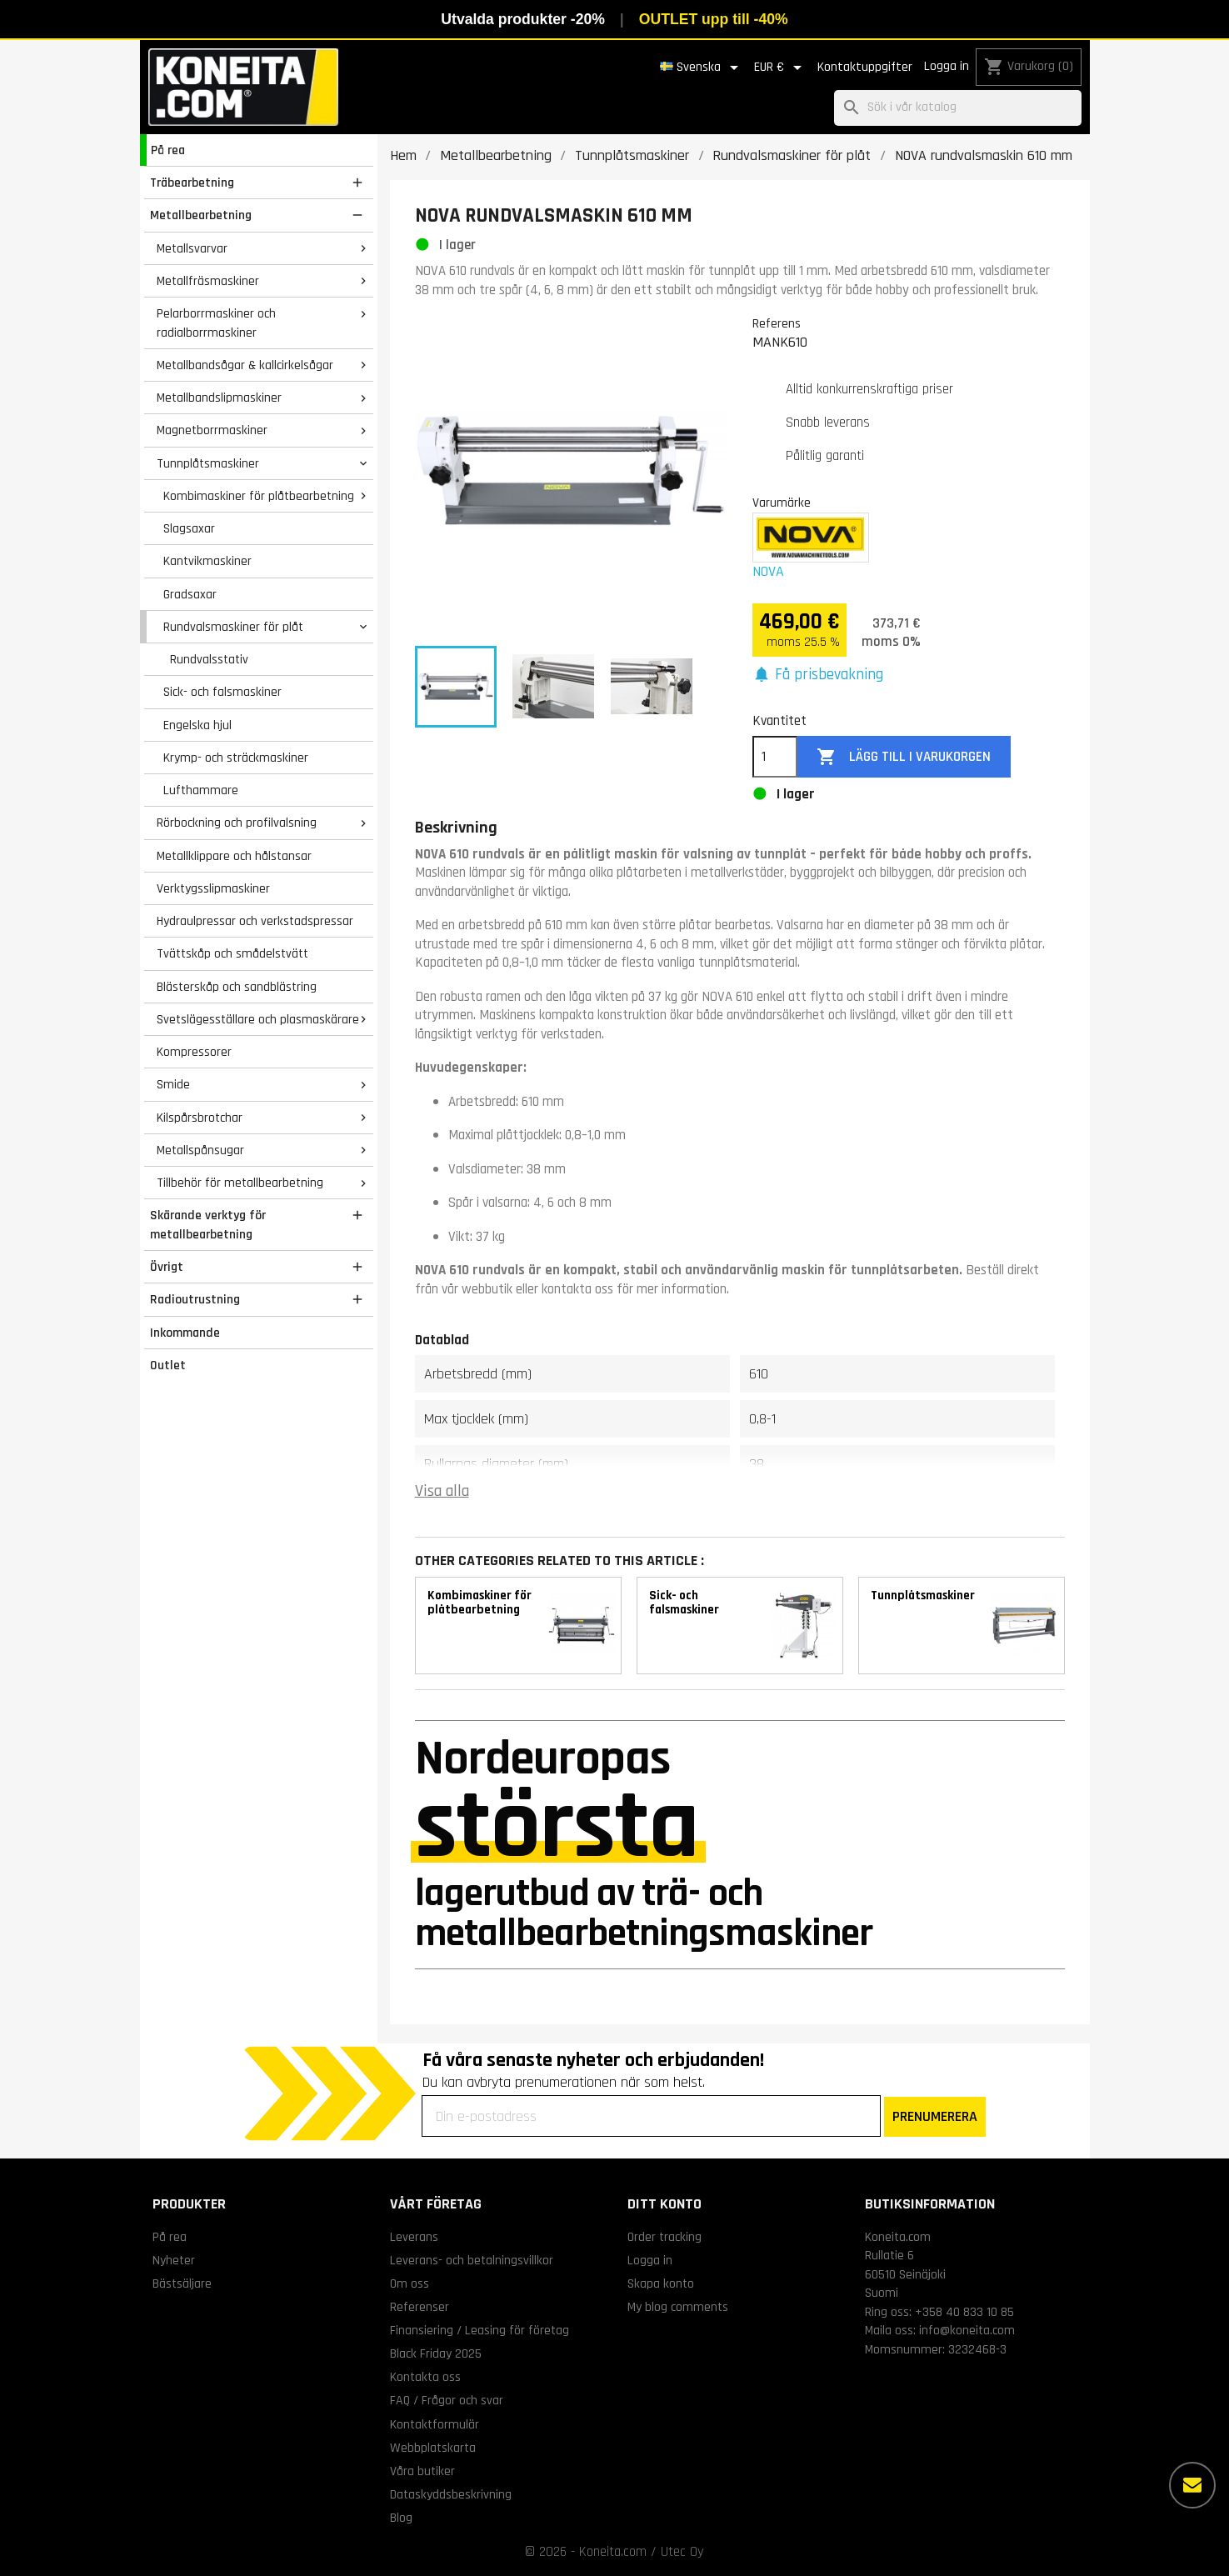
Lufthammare (200, 790)
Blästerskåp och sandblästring (237, 986)
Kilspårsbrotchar (199, 1117)
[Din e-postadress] (651, 2116)
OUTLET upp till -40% (713, 19)
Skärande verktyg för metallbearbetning (208, 1225)
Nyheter (173, 2260)
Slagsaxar (189, 528)
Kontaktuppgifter (864, 67)
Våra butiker (422, 2471)
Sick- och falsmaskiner (222, 691)
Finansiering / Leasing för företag (479, 2330)
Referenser (419, 2306)
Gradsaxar (190, 594)
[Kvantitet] (774, 757)
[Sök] (958, 108)
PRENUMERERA (934, 2116)
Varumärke (781, 502)
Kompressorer (194, 1051)
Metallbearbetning (201, 215)
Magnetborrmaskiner (212, 430)
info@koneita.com (967, 2330)
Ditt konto (664, 2203)
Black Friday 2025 (436, 2353)
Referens (776, 323)
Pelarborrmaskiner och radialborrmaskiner (216, 323)
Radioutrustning (195, 1299)
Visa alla (442, 1491)
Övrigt (166, 1266)
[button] (818, 675)
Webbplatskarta (433, 2447)
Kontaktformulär (434, 2424)
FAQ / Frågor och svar (446, 2400)
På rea (168, 150)
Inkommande (185, 1332)
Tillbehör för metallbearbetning (240, 1182)
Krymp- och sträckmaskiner (235, 757)
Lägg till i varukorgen (904, 757)
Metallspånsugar (200, 1150)
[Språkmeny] (702, 68)
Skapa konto (660, 2283)
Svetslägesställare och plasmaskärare (258, 1019)
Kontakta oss (425, 2376)
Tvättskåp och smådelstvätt (232, 953)
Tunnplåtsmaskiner (208, 463)
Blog (401, 2517)
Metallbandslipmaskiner (219, 397)
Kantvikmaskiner (207, 561)
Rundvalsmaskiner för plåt (233, 626)
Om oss (409, 2283)
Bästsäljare (182, 2283)
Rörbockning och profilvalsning (237, 822)
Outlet (168, 1365)
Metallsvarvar (192, 248)
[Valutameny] (780, 68)
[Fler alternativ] (1192, 2485)
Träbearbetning (192, 182)
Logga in (946, 66)
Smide (173, 1084)
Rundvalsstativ (209, 659)
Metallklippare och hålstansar (234, 856)
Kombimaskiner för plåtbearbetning (258, 496)
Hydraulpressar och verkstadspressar (255, 921)
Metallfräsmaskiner (208, 281)
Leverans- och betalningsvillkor (471, 2260)
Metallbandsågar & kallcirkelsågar (245, 365)
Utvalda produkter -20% (523, 19)
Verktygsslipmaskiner (213, 888)
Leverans (414, 2236)
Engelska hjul (197, 725)
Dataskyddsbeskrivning (451, 2494)
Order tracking (664, 2236)
